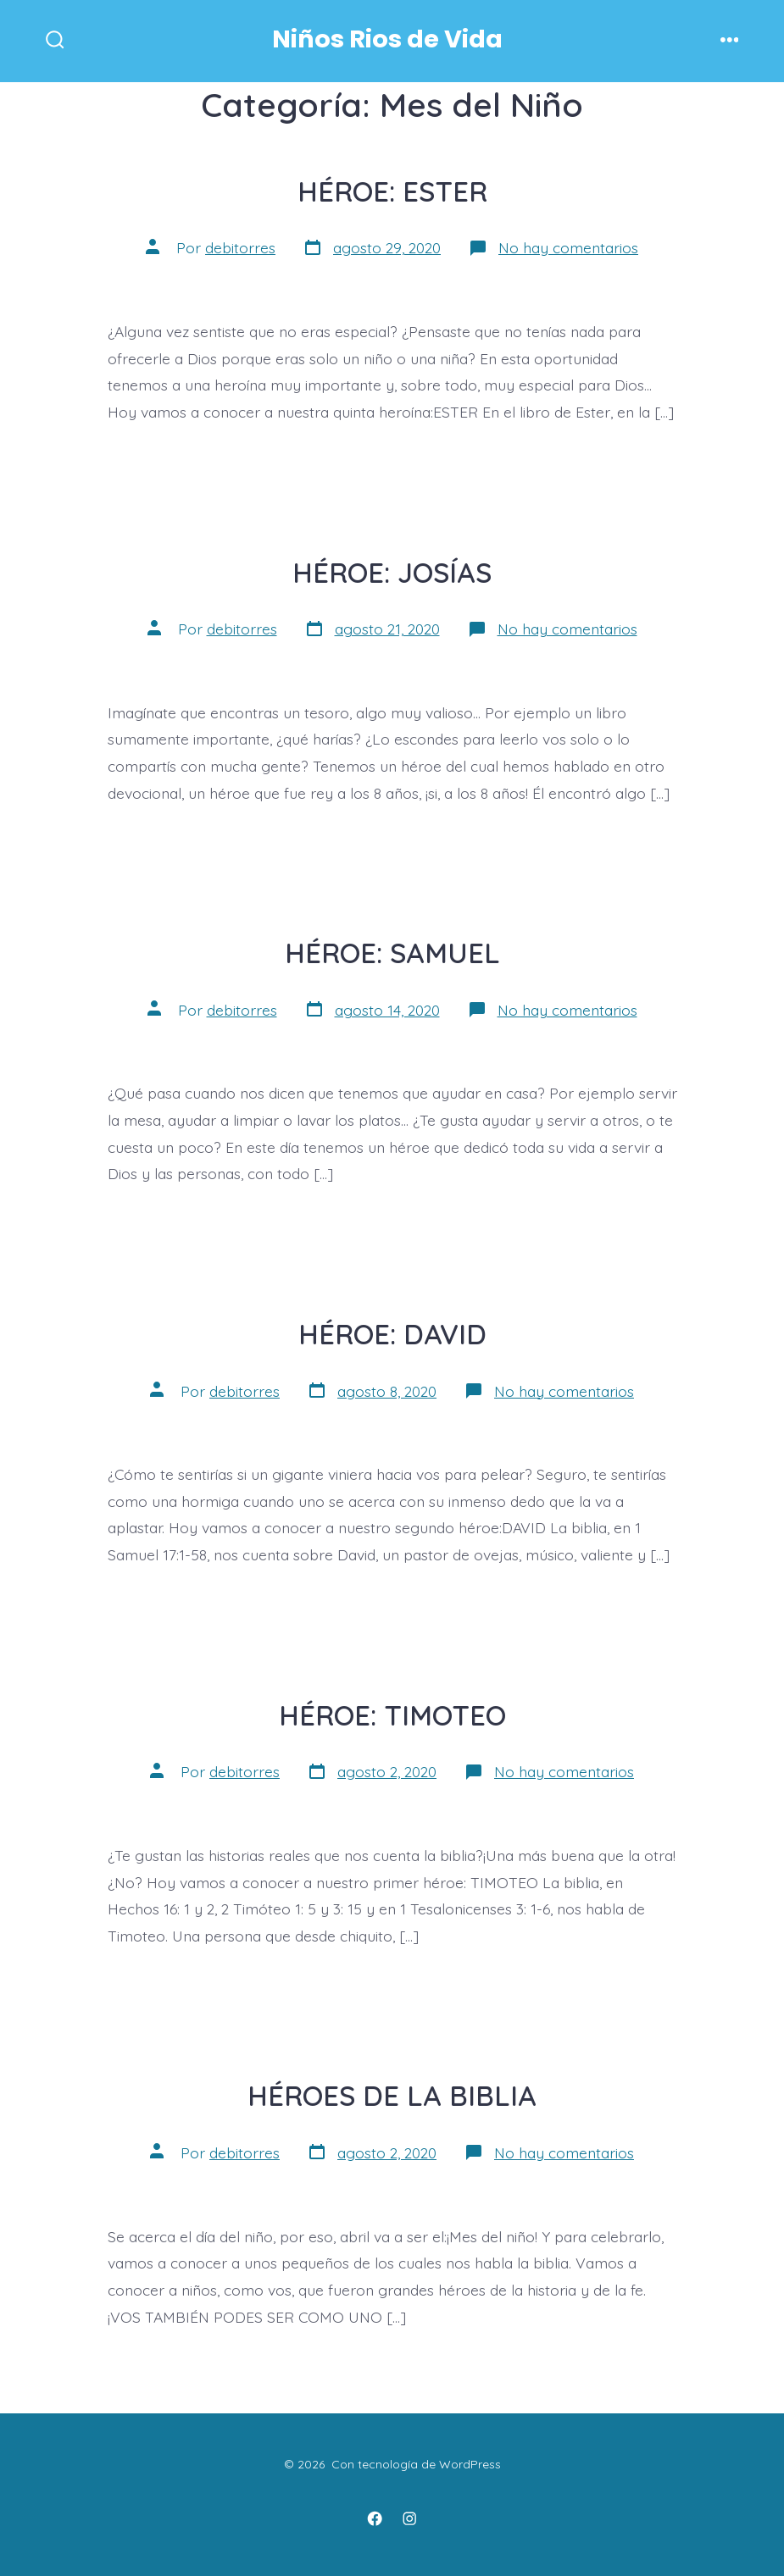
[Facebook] (374, 2518)
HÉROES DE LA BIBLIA (392, 2095)
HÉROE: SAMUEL (392, 952)
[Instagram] (409, 2518)
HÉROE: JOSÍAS (392, 572)
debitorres (240, 247)
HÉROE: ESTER (392, 191)
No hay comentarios (568, 247)
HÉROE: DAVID (392, 1333)
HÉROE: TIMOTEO (392, 1715)
